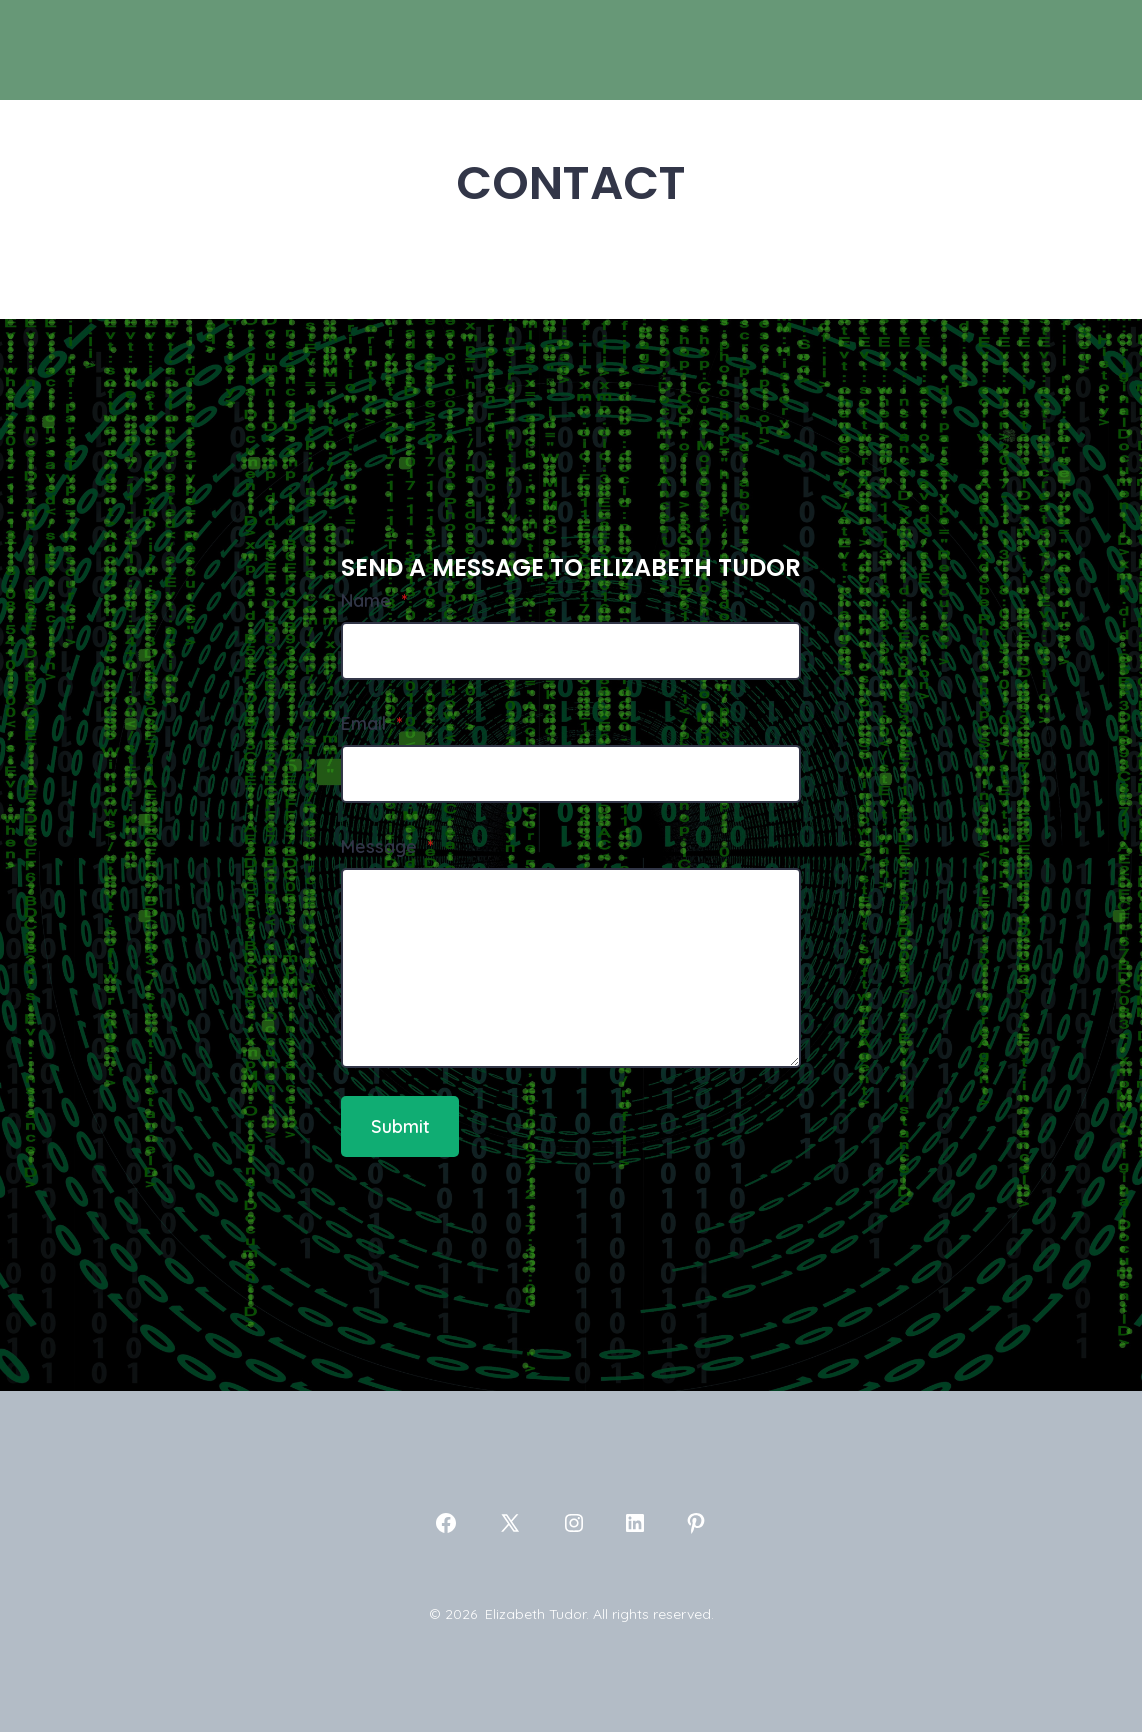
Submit (400, 1126)
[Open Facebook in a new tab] (446, 1523)
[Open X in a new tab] (510, 1523)
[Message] (571, 968)
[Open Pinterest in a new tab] (696, 1523)
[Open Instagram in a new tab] (574, 1523)
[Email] (571, 774)
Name (374, 600)
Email (371, 723)
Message (387, 846)
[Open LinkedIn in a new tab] (635, 1523)
